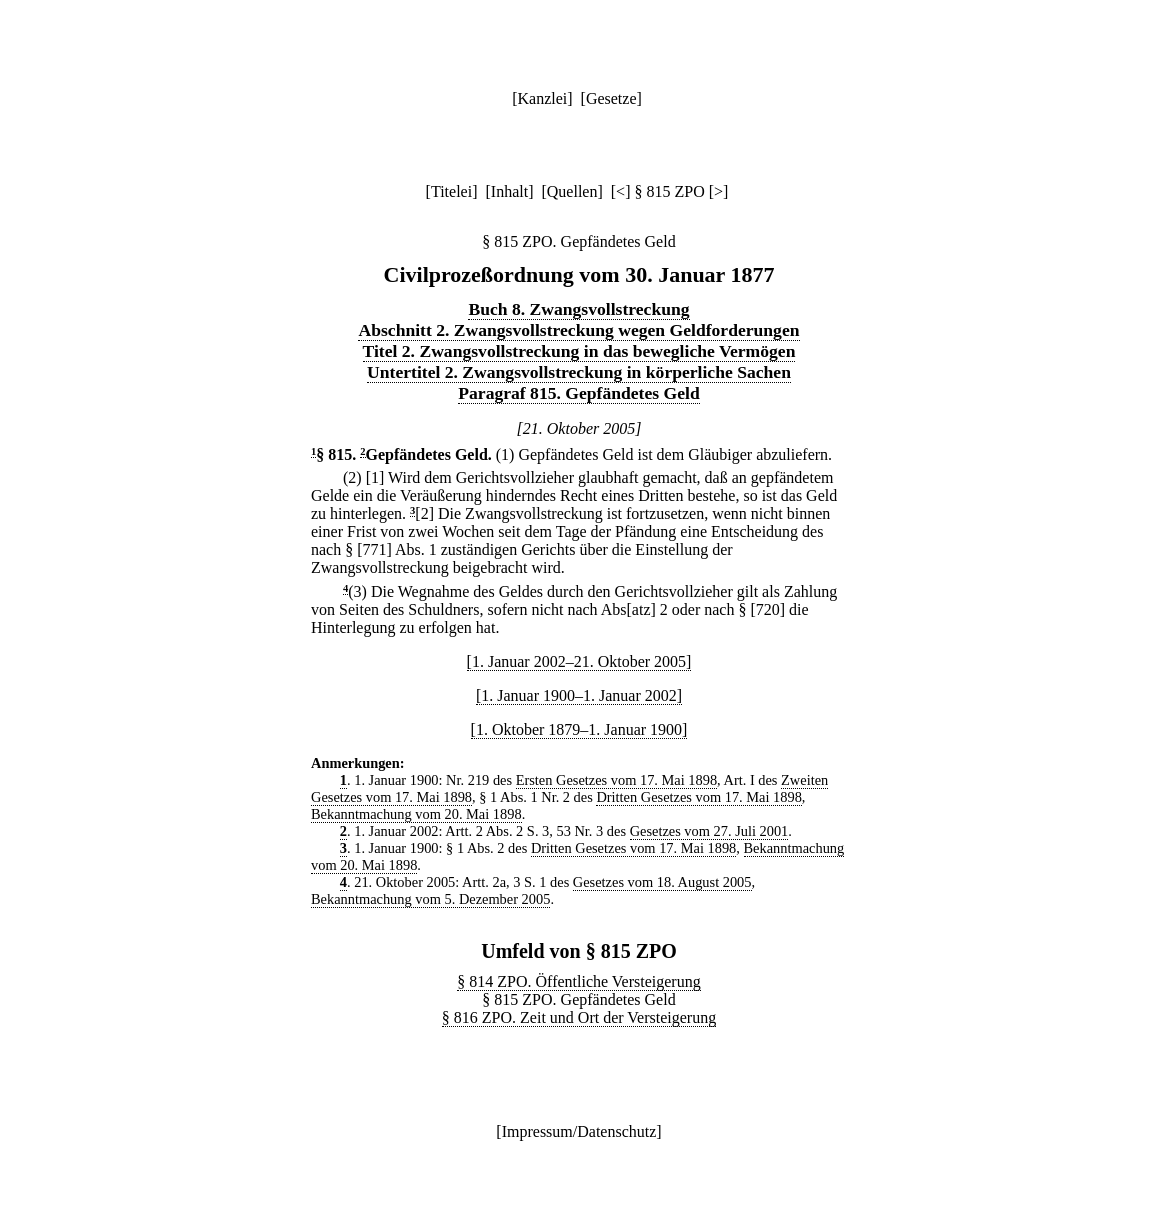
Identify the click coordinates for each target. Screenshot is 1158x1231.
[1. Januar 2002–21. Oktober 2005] (579, 661)
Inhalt (509, 191)
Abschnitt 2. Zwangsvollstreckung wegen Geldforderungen (578, 330)
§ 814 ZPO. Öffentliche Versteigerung (578, 981)
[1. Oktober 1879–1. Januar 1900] (579, 729)
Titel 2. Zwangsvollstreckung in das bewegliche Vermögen (579, 351)
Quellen (572, 191)
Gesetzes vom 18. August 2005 (662, 882)
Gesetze (611, 98)
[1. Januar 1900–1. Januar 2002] (579, 695)
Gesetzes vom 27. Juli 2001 (709, 831)
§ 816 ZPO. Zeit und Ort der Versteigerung (579, 1017)
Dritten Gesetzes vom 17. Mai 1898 (698, 797)
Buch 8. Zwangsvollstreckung (578, 309)
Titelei (451, 191)
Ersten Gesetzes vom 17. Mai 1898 (616, 780)
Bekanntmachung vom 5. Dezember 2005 (430, 899)
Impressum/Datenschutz (579, 1131)
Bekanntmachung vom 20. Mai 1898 (416, 814)
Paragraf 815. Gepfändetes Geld (578, 393)
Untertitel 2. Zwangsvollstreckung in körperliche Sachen (579, 372)
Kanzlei (542, 98)
